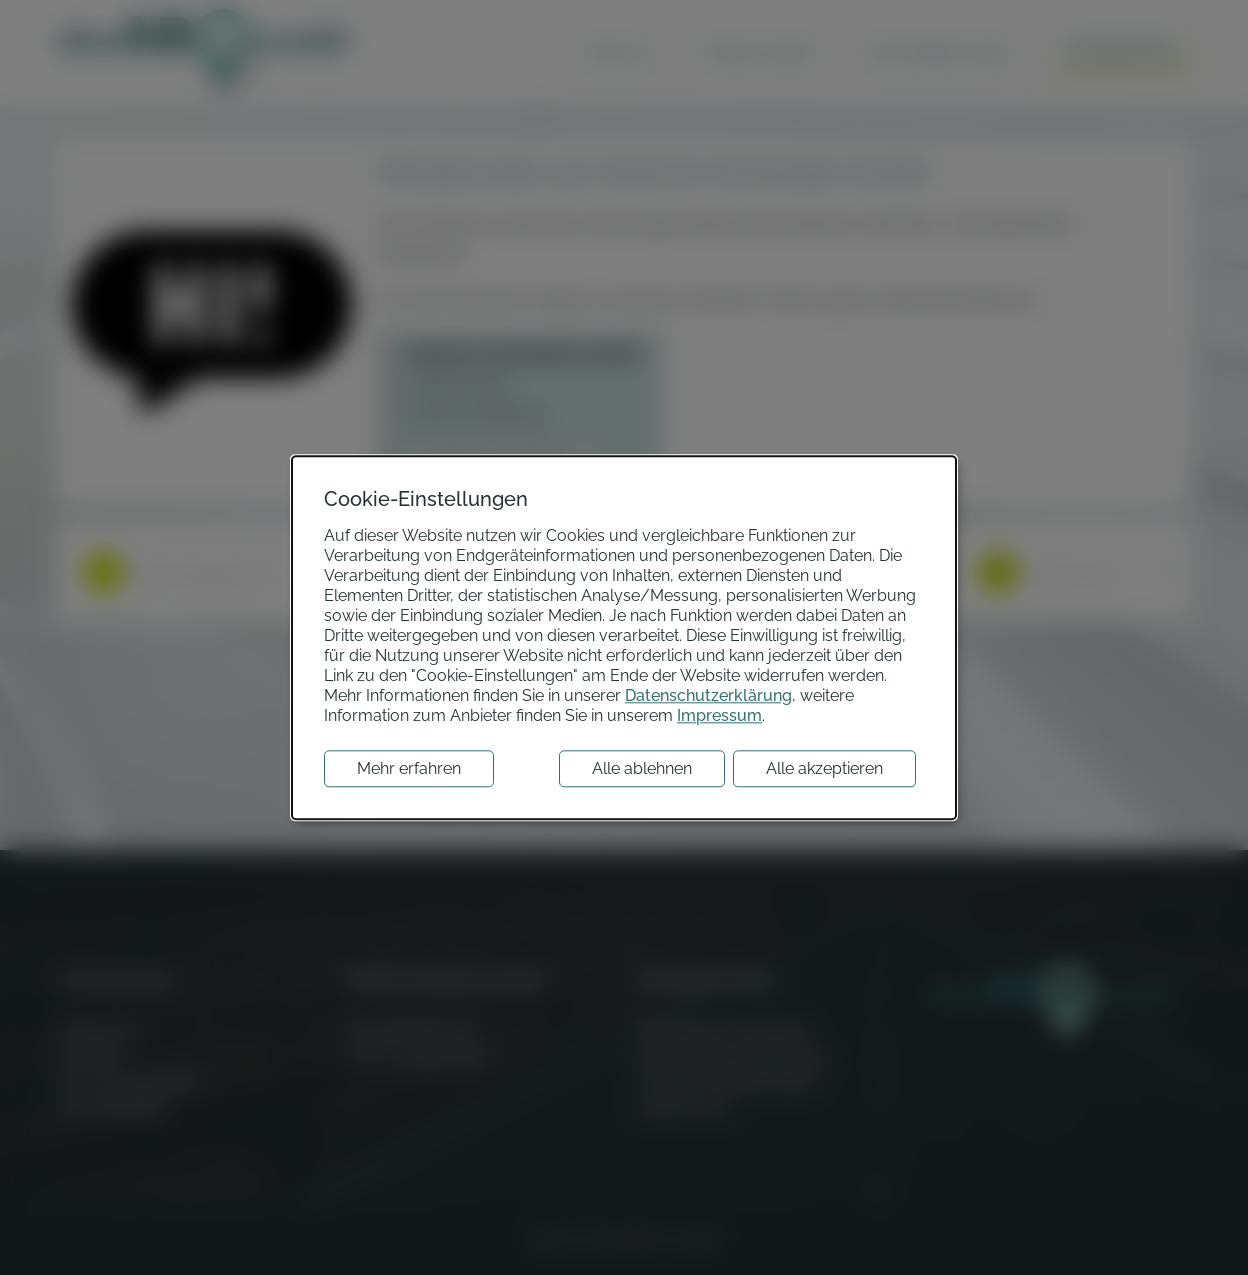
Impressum (719, 715)
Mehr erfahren (409, 768)
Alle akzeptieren (824, 768)
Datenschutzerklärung (708, 695)
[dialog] (624, 637)
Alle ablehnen (642, 768)
